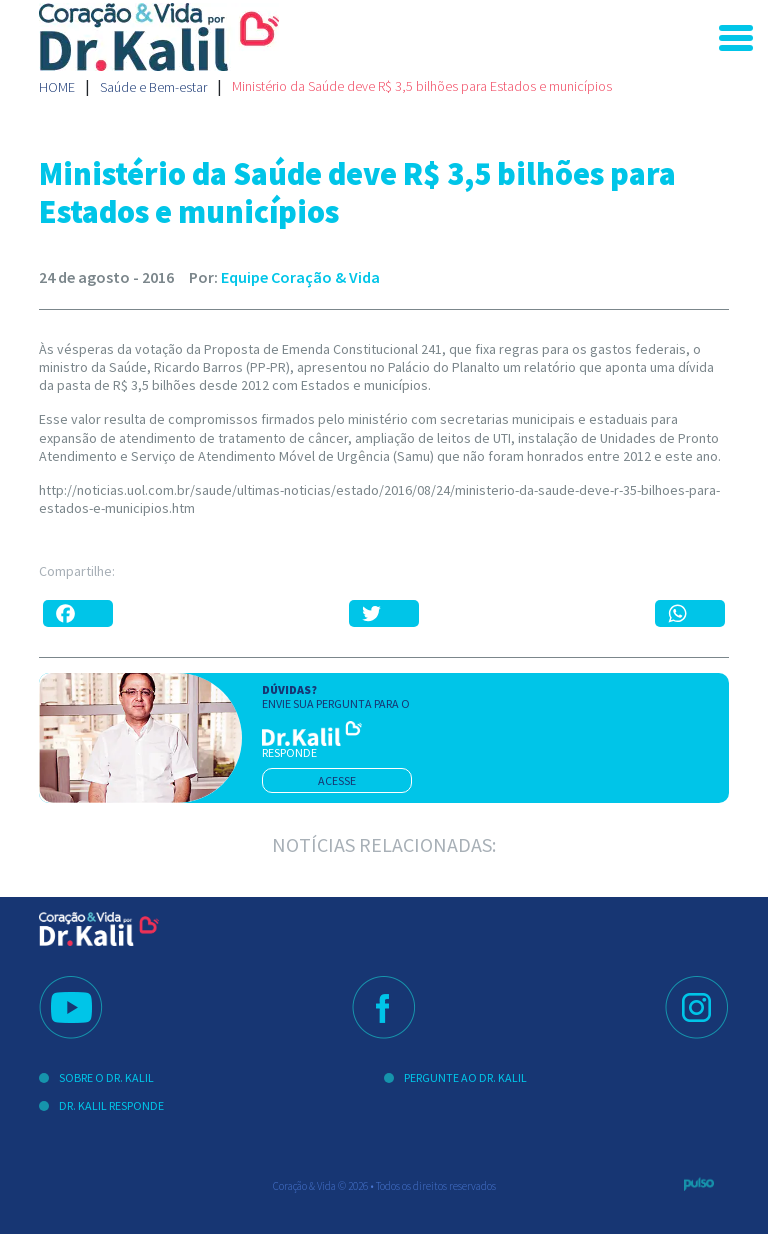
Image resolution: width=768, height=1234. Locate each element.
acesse (337, 780)
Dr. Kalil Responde (111, 1105)
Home (57, 87)
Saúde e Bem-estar (153, 87)
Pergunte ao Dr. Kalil (465, 1077)
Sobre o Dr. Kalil (106, 1077)
